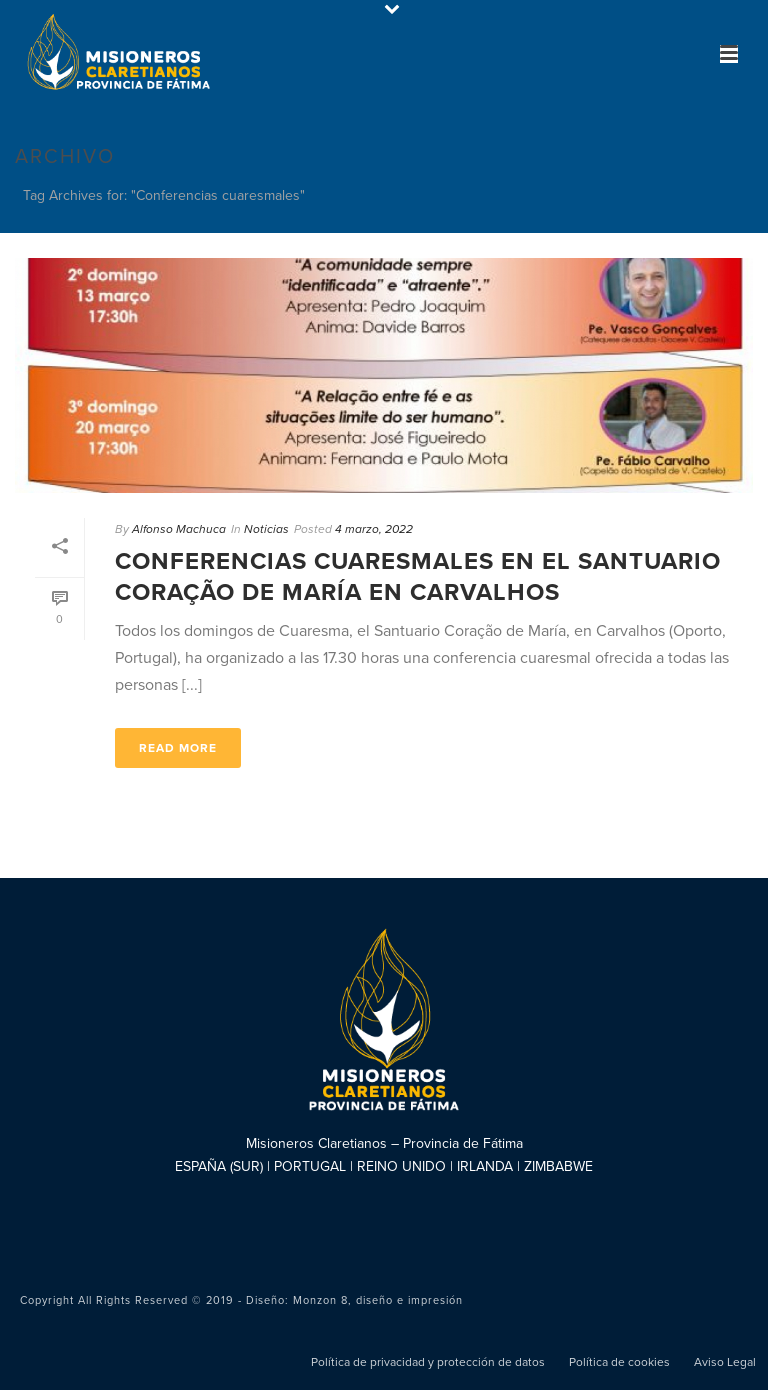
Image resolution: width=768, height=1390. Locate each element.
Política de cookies (619, 1362)
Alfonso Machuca (179, 529)
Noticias (266, 529)
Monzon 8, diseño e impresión (378, 1300)
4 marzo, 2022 (374, 529)
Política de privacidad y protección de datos (428, 1362)
